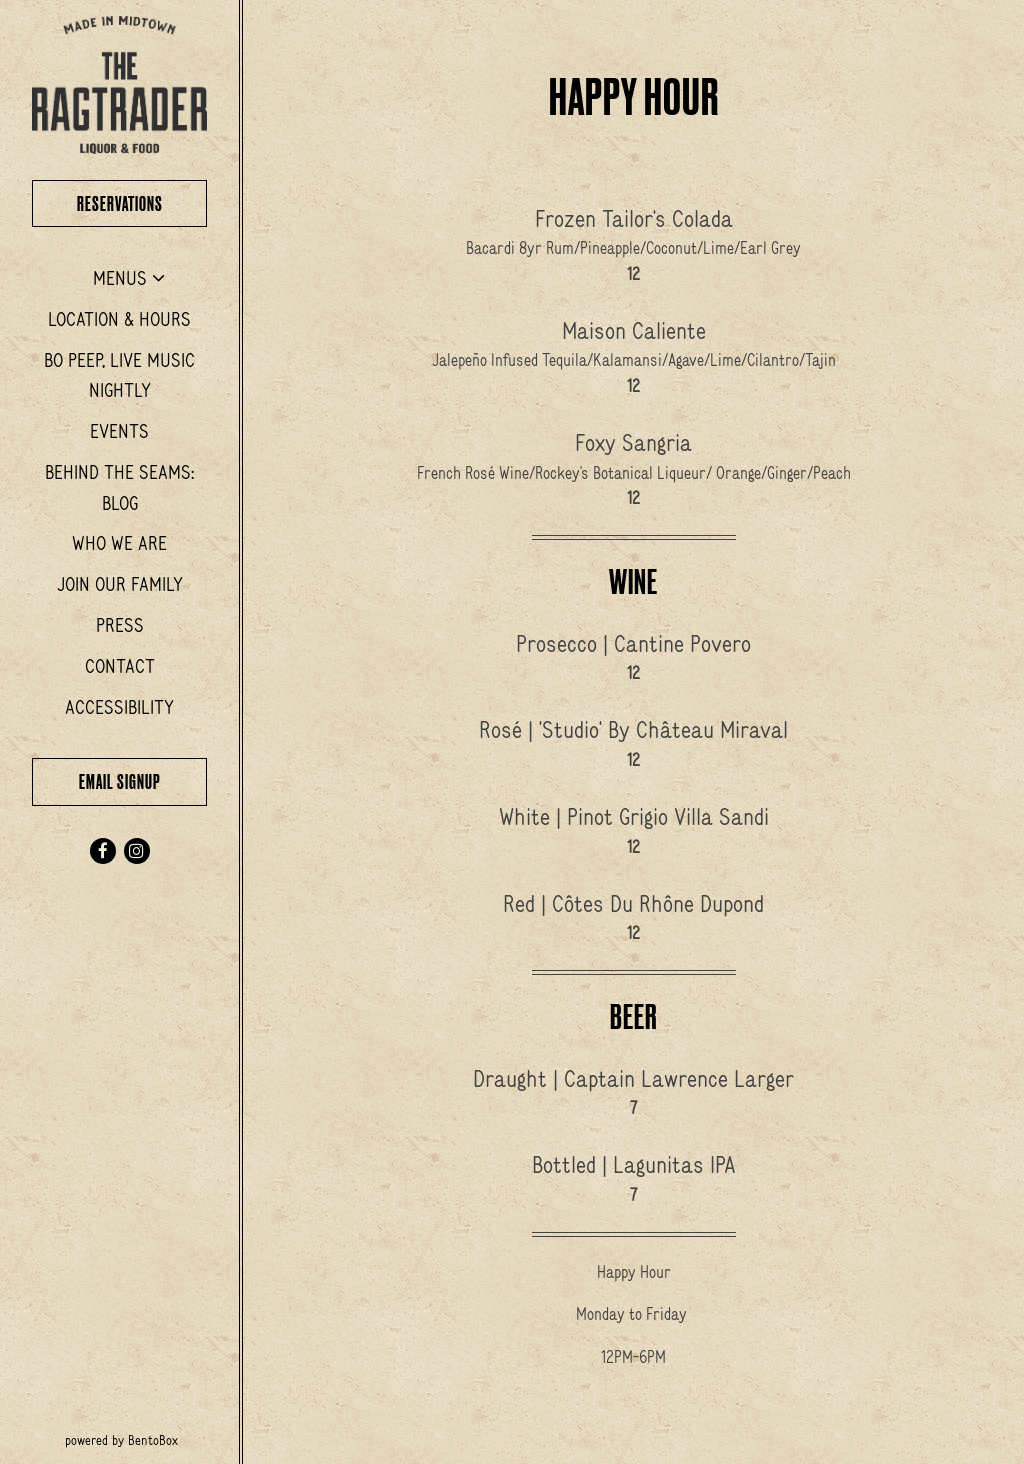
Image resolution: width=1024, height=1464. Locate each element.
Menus (120, 278)
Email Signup (120, 781)
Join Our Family (120, 584)
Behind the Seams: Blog (119, 487)
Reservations (142, 201)
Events (119, 431)
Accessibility (119, 707)
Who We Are (119, 543)
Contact (120, 666)
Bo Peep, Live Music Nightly (119, 375)
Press (120, 625)
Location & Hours (119, 319)
